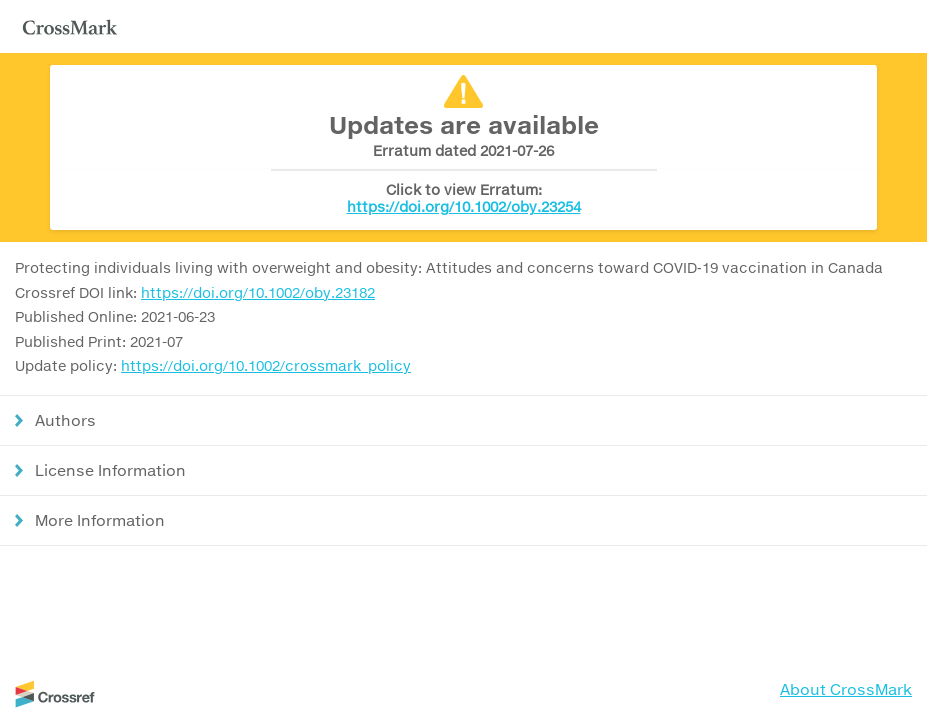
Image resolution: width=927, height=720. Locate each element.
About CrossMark (846, 689)
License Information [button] (110, 470)
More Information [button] (100, 520)
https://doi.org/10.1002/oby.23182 (258, 292)
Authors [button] (65, 420)
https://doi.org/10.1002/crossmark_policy (266, 365)
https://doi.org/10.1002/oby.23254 (464, 206)
